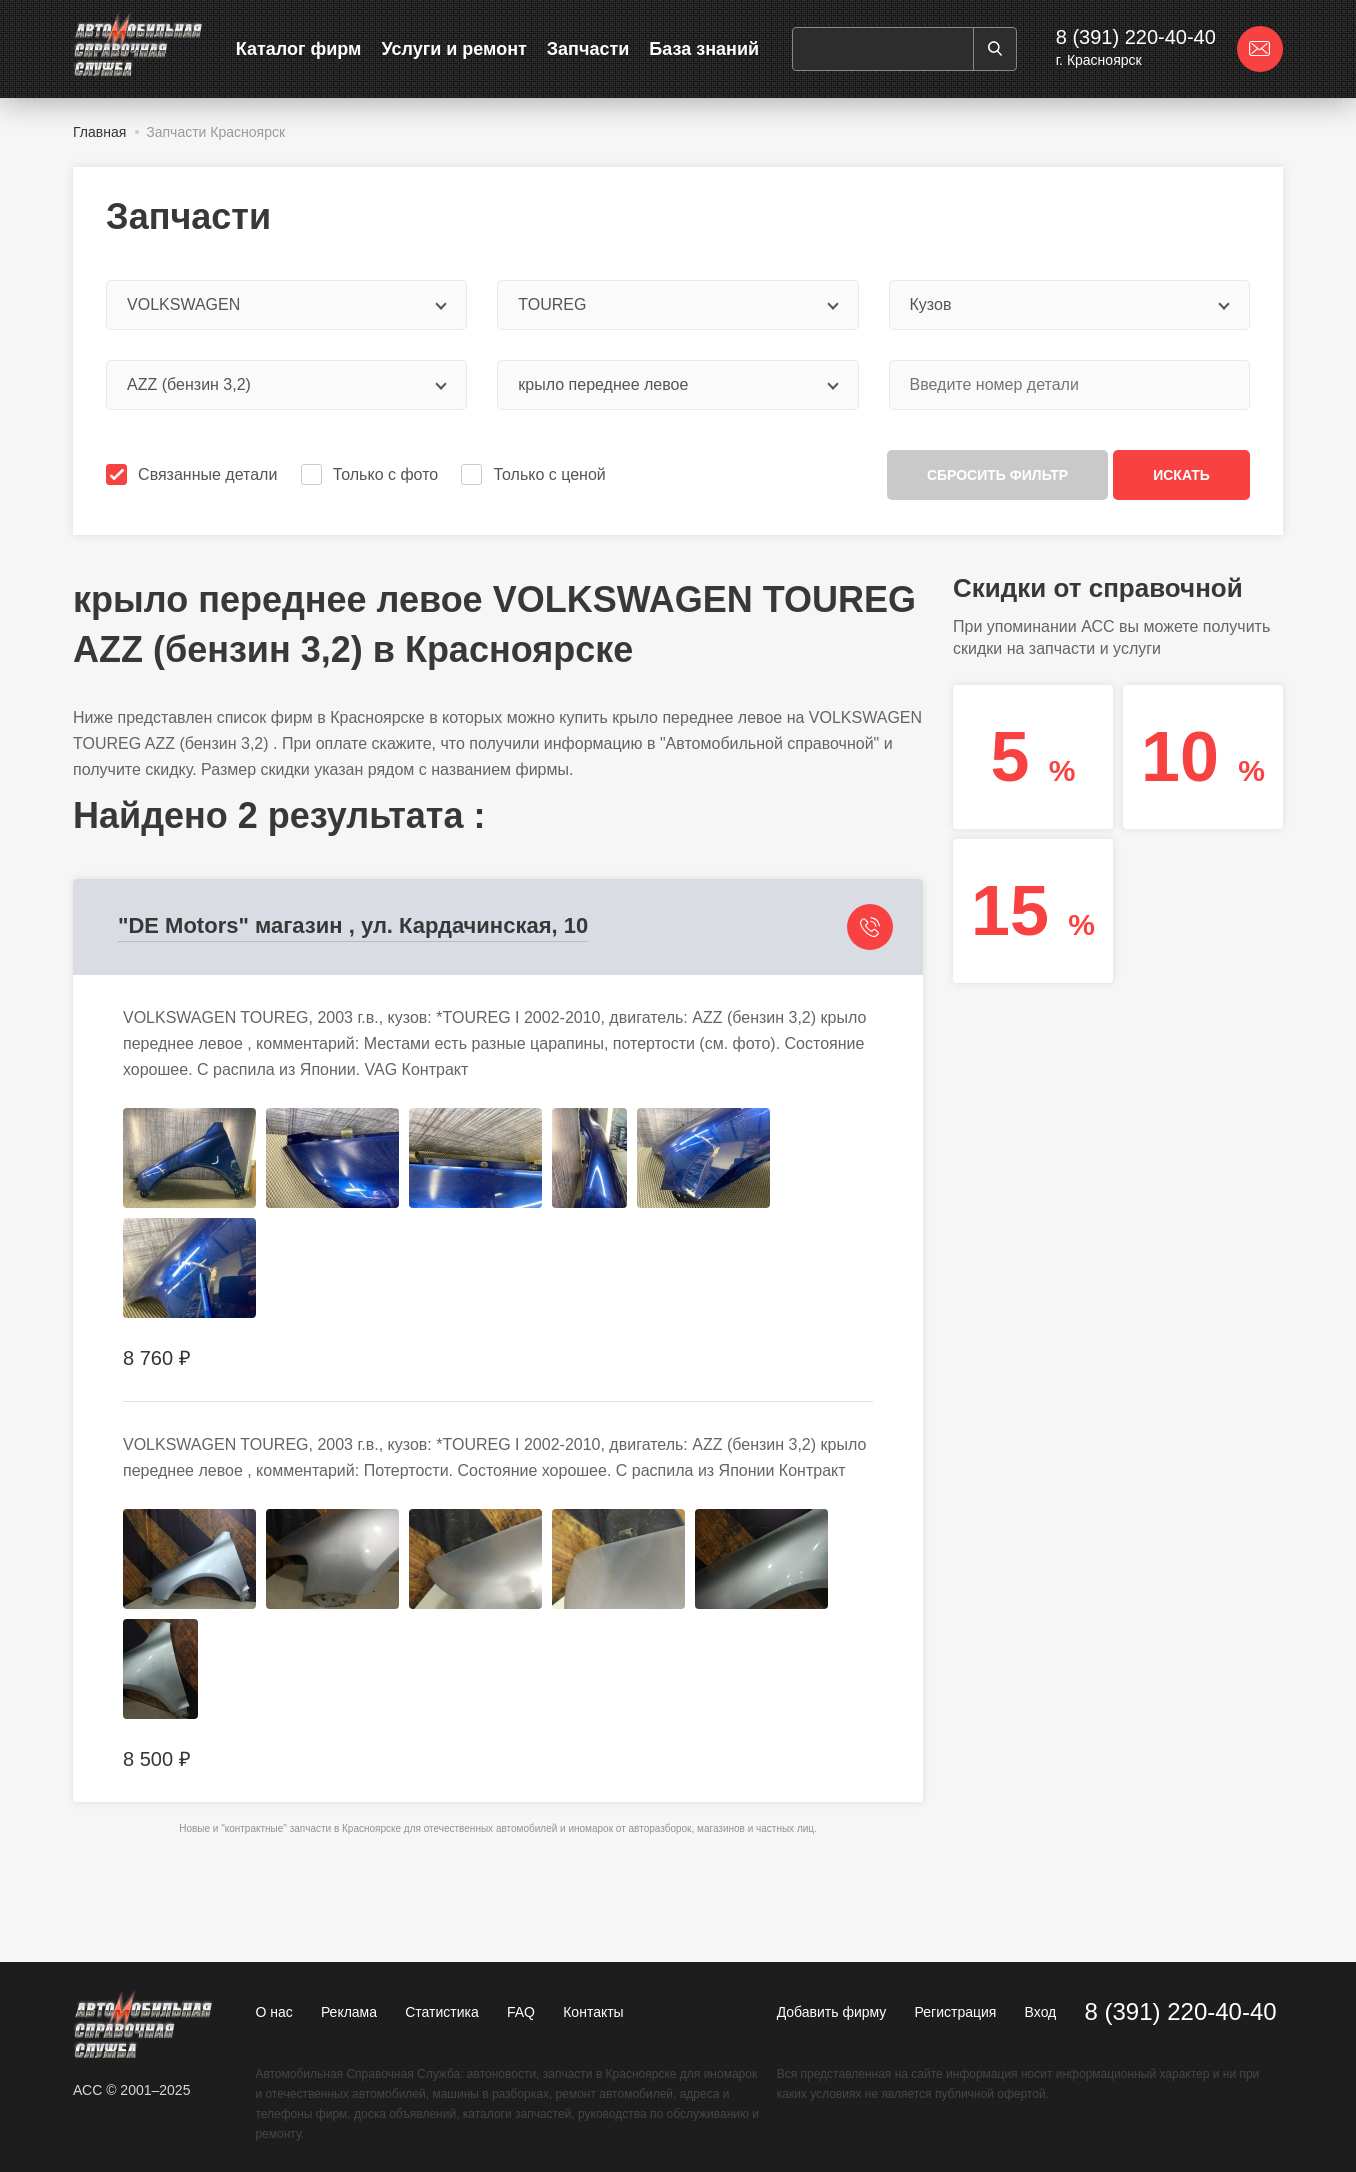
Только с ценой (535, 474)
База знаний (704, 49)
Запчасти (588, 49)
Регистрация (956, 2012)
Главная (99, 132)
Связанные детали (193, 474)
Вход (1041, 2012)
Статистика (442, 2012)
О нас (273, 2012)
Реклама (349, 2012)
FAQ (521, 2012)
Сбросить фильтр (997, 475)
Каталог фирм (299, 49)
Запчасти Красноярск (215, 132)
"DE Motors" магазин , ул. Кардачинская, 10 (353, 925)
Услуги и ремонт (453, 49)
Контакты (593, 2012)
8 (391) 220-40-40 (1136, 37)
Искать (1181, 475)
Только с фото (371, 474)
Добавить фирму (832, 2012)
